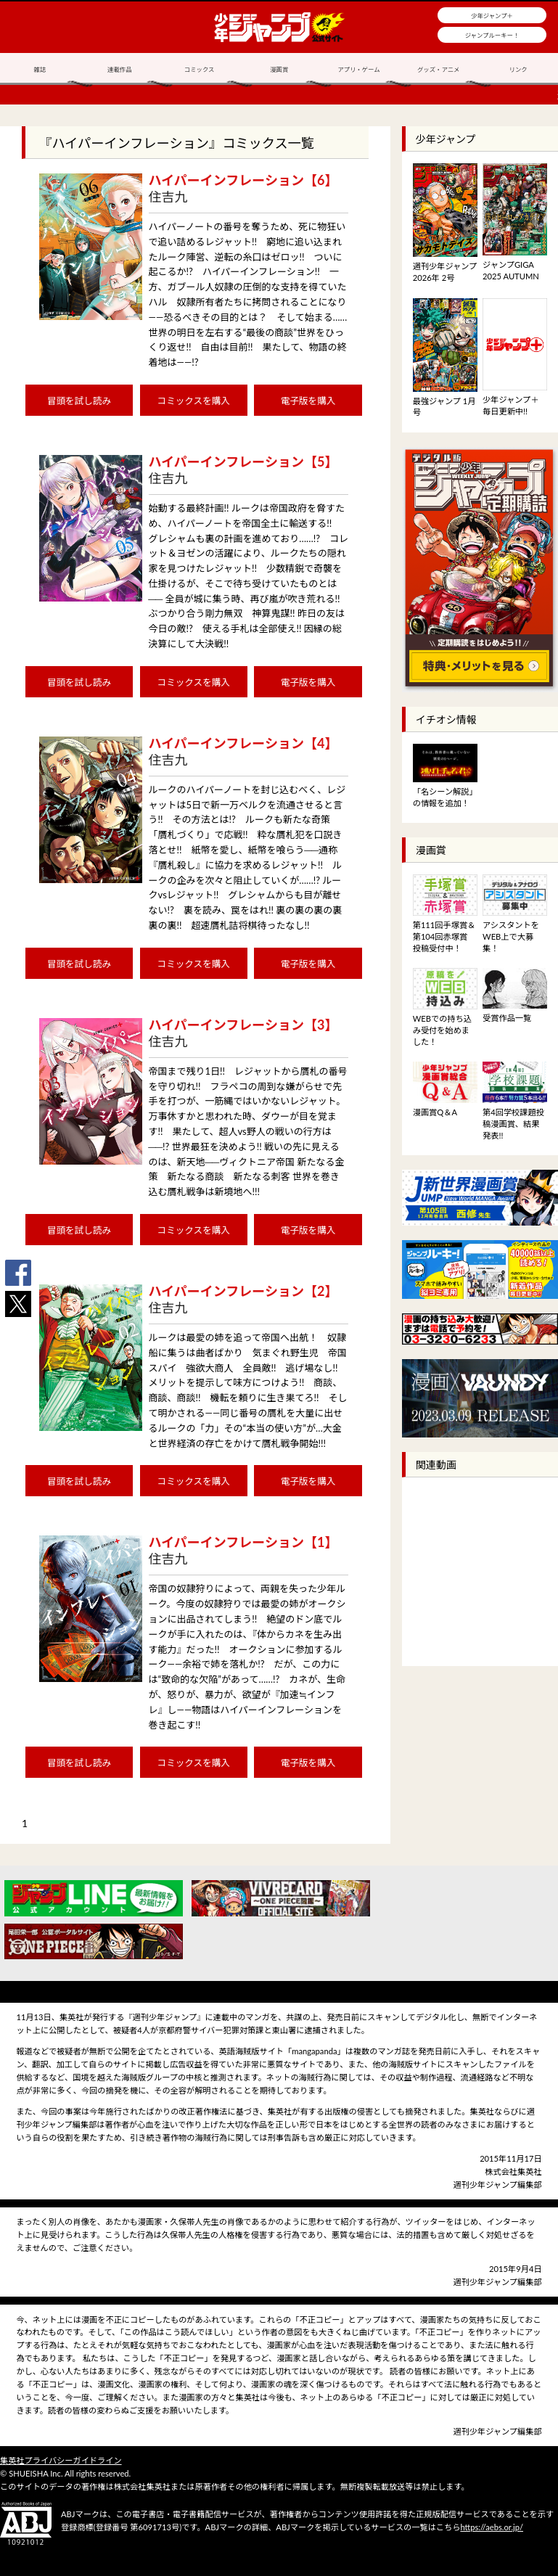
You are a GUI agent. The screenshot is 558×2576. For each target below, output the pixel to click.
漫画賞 (279, 69)
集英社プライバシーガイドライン (61, 2460)
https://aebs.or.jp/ (491, 2527)
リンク (518, 69)
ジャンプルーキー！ (492, 35)
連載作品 (119, 69)
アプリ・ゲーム (358, 69)
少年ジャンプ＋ (492, 16)
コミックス (199, 69)
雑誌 (40, 69)
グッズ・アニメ (438, 69)
